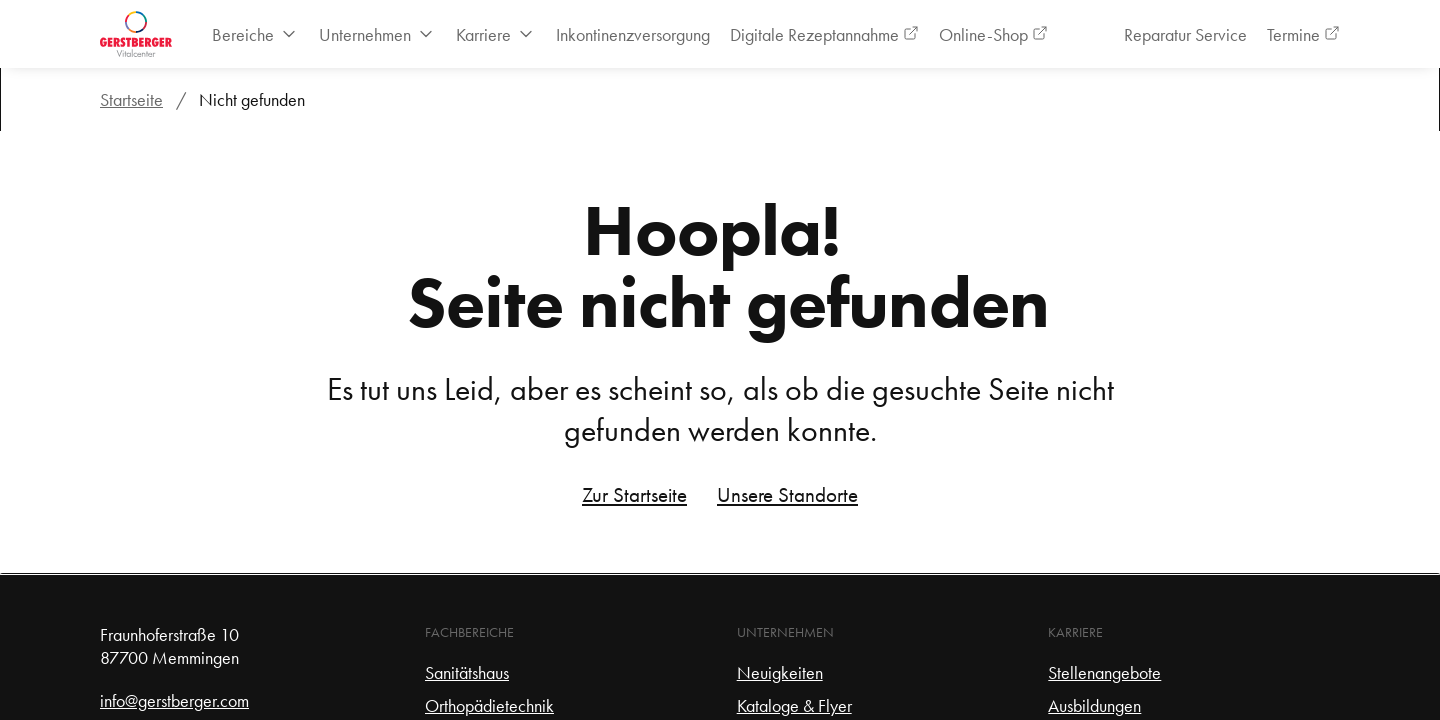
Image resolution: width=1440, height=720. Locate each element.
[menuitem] (255, 34)
